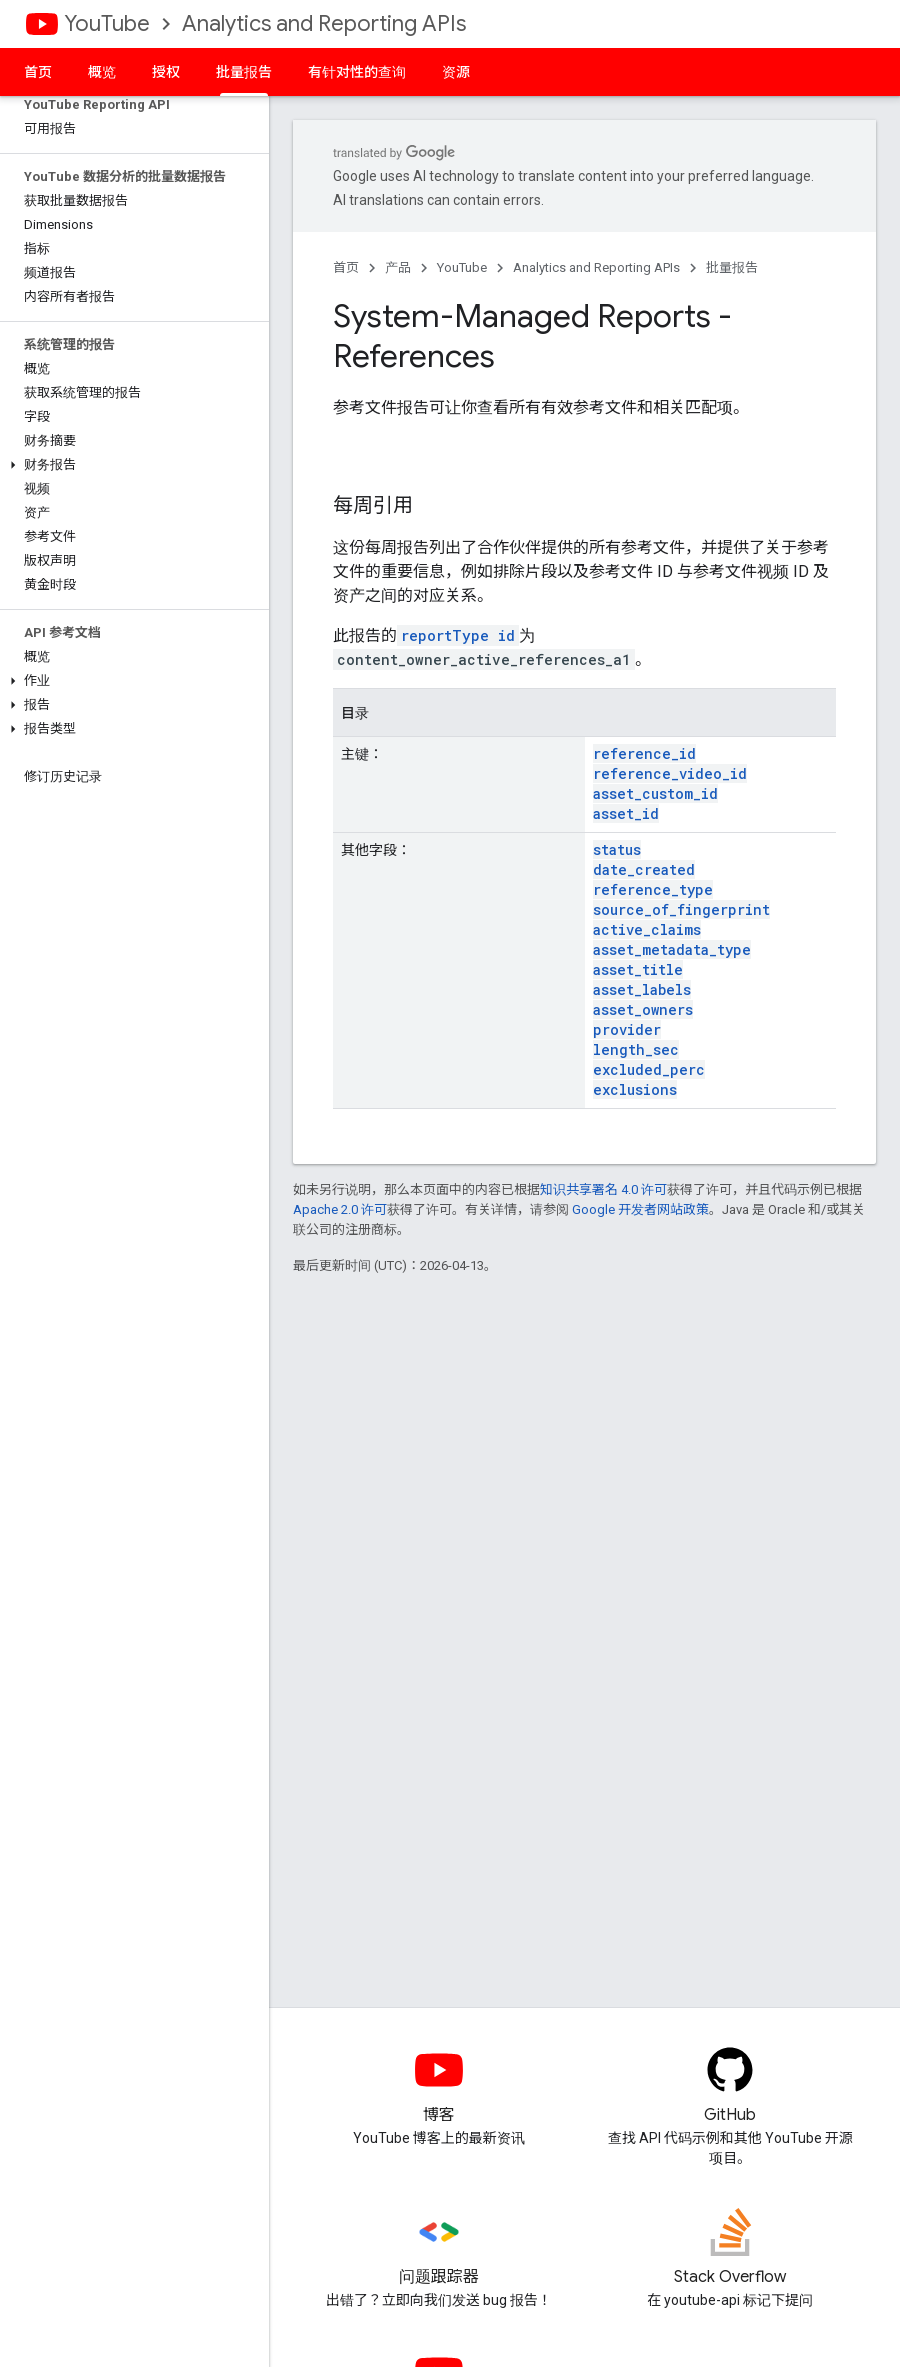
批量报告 (732, 267)
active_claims (647, 929)
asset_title (638, 969)
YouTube (107, 23)
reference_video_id (670, 773)
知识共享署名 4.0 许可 (603, 1189)
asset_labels (642, 989)
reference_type (653, 889)
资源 (456, 72)
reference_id (644, 753)
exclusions (635, 1089)
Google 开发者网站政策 (640, 1209)
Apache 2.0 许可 (340, 1209)
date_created (644, 869)
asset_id (626, 813)
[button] (130, 465)
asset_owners (643, 1009)
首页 (38, 72)
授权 (166, 72)
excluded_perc (649, 1069)
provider (627, 1029)
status (617, 849)
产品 (398, 267)
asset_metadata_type (672, 949)
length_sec (636, 1049)
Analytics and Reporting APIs (324, 23)
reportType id (458, 635)
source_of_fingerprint (681, 909)
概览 (102, 72)
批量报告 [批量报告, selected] (244, 72)
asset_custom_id (655, 793)
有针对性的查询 (357, 72)
